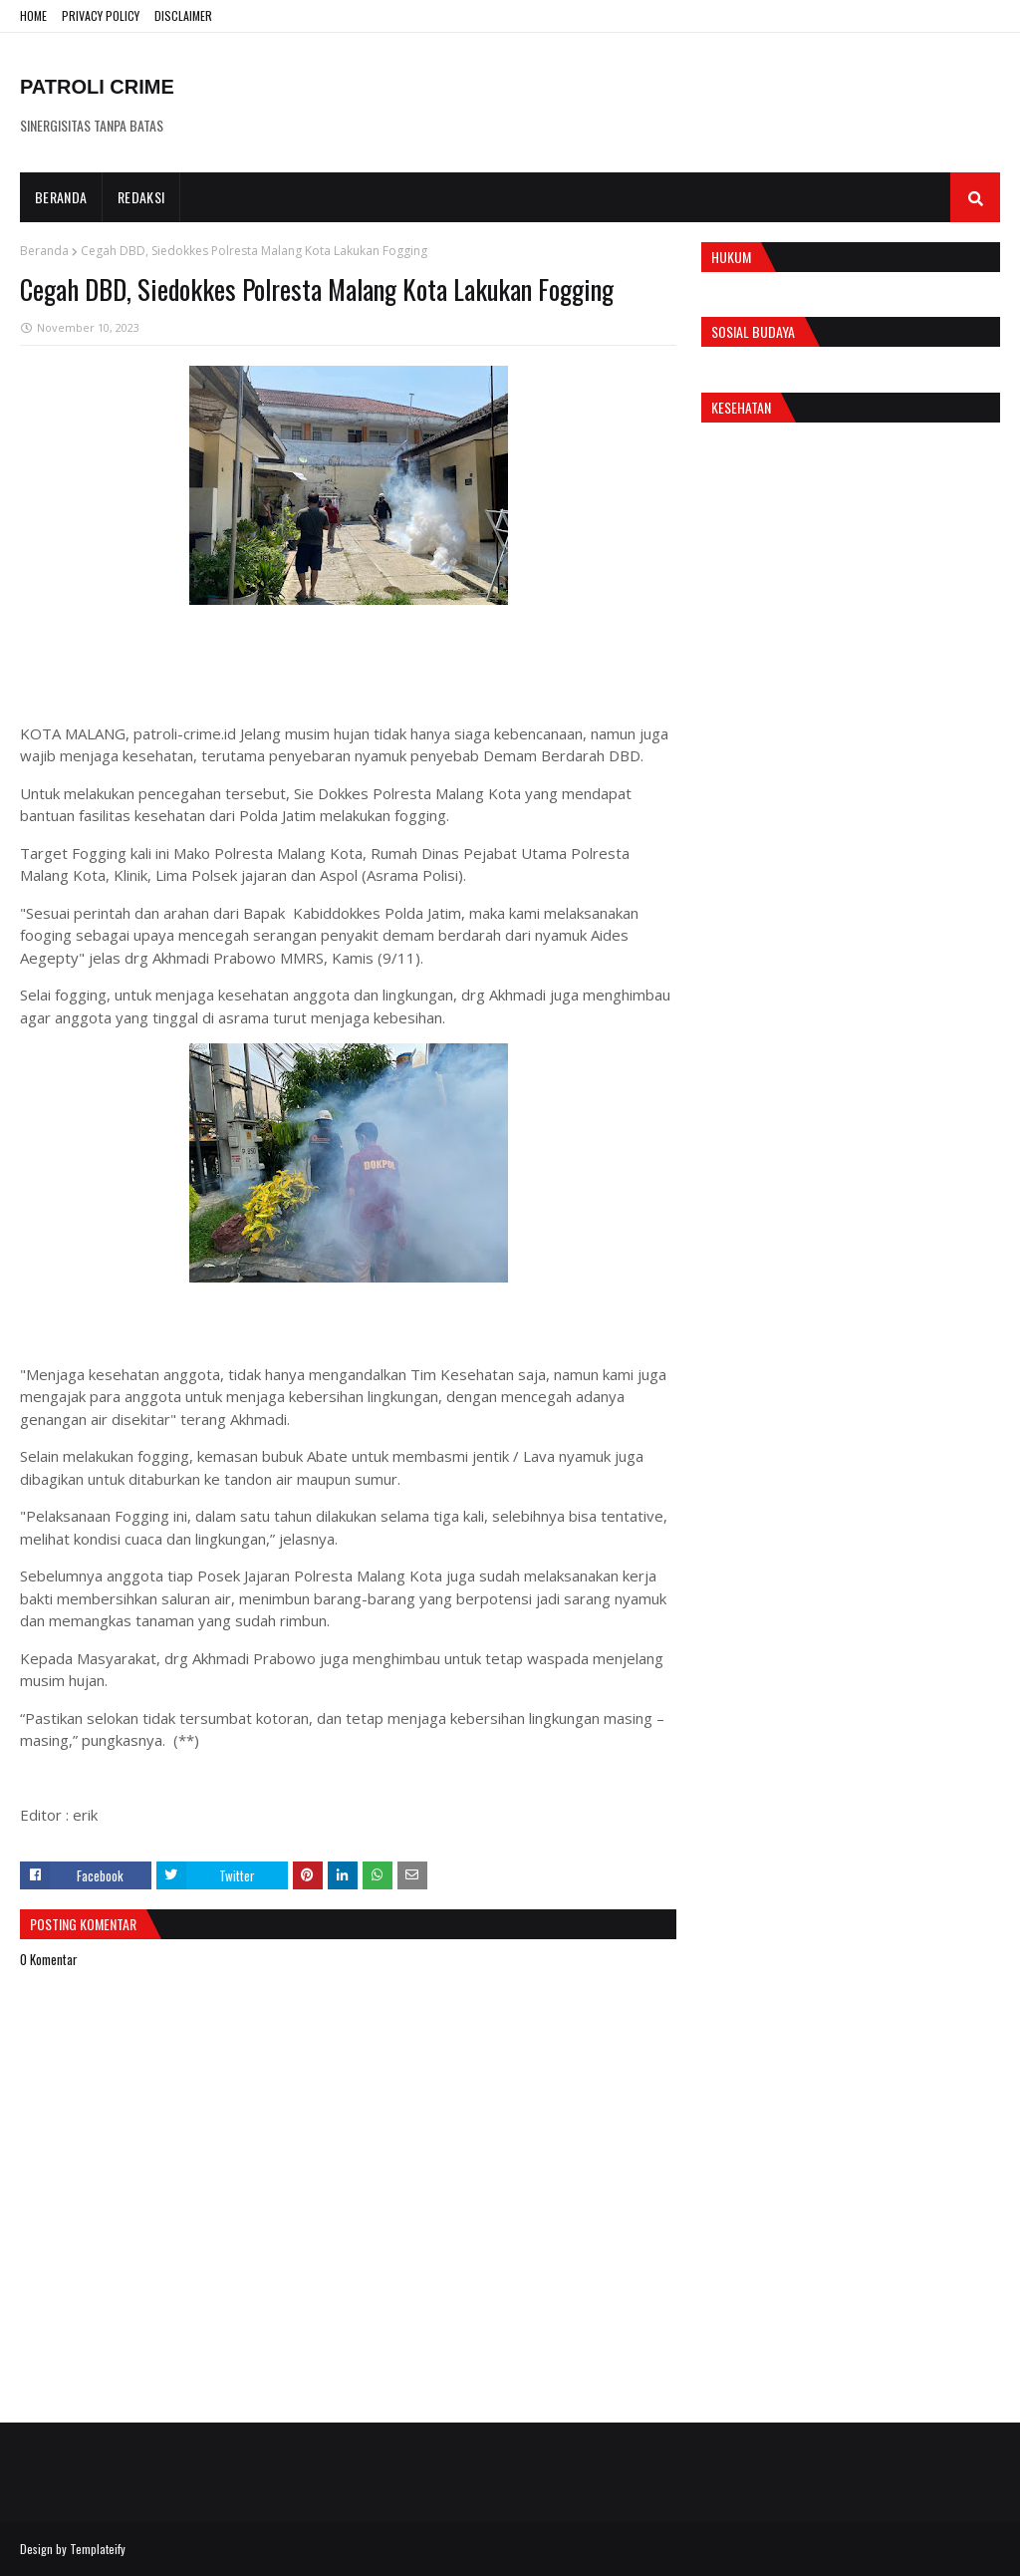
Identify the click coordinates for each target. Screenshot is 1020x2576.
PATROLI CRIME (97, 87)
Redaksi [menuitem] (141, 196)
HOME (33, 15)
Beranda (44, 250)
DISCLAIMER (183, 15)
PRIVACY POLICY (100, 15)
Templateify (98, 2548)
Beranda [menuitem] (61, 196)
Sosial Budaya (753, 331)
